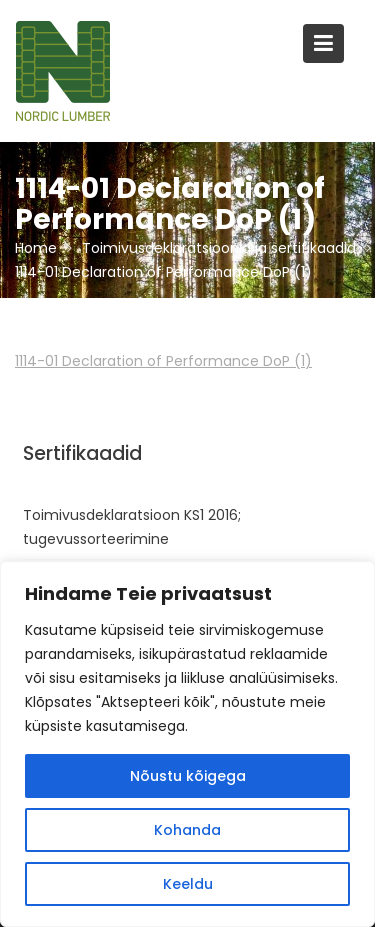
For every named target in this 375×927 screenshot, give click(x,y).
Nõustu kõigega (188, 776)
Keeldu (188, 884)
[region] (187, 744)
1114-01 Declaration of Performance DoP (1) (163, 361)
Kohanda (187, 830)
